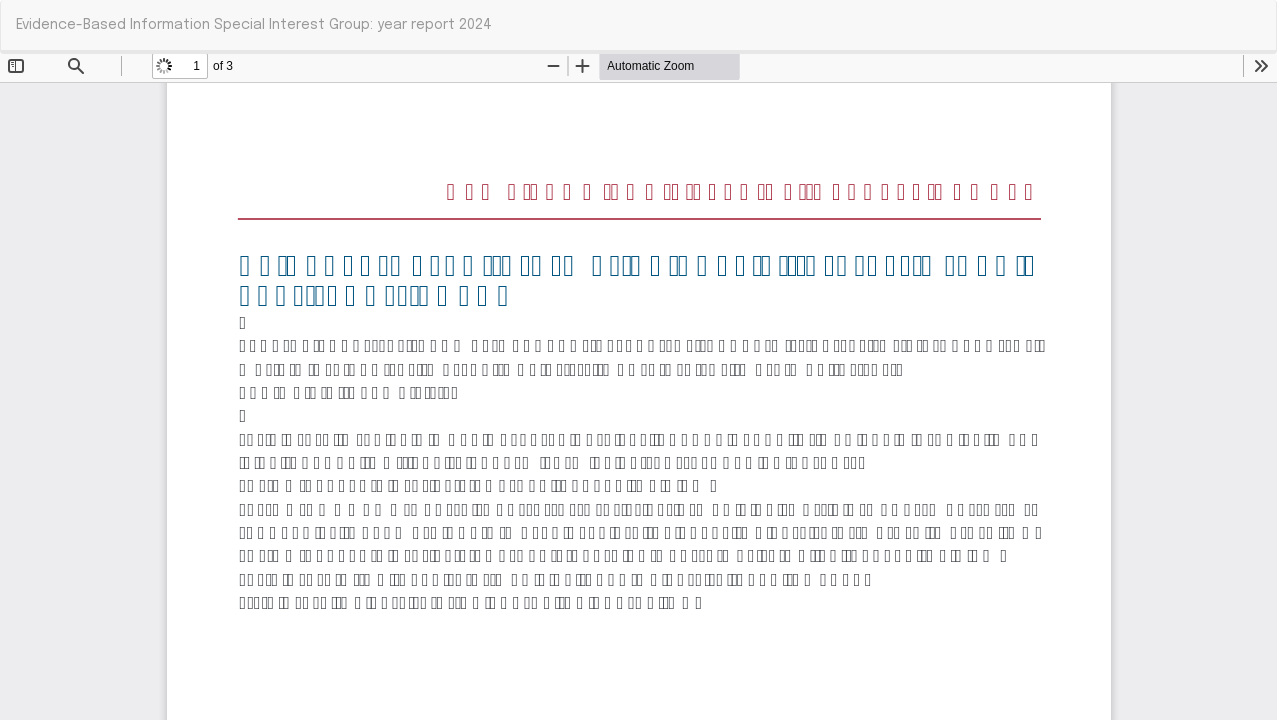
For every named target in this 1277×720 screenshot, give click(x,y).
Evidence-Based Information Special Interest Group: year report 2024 (254, 25)
